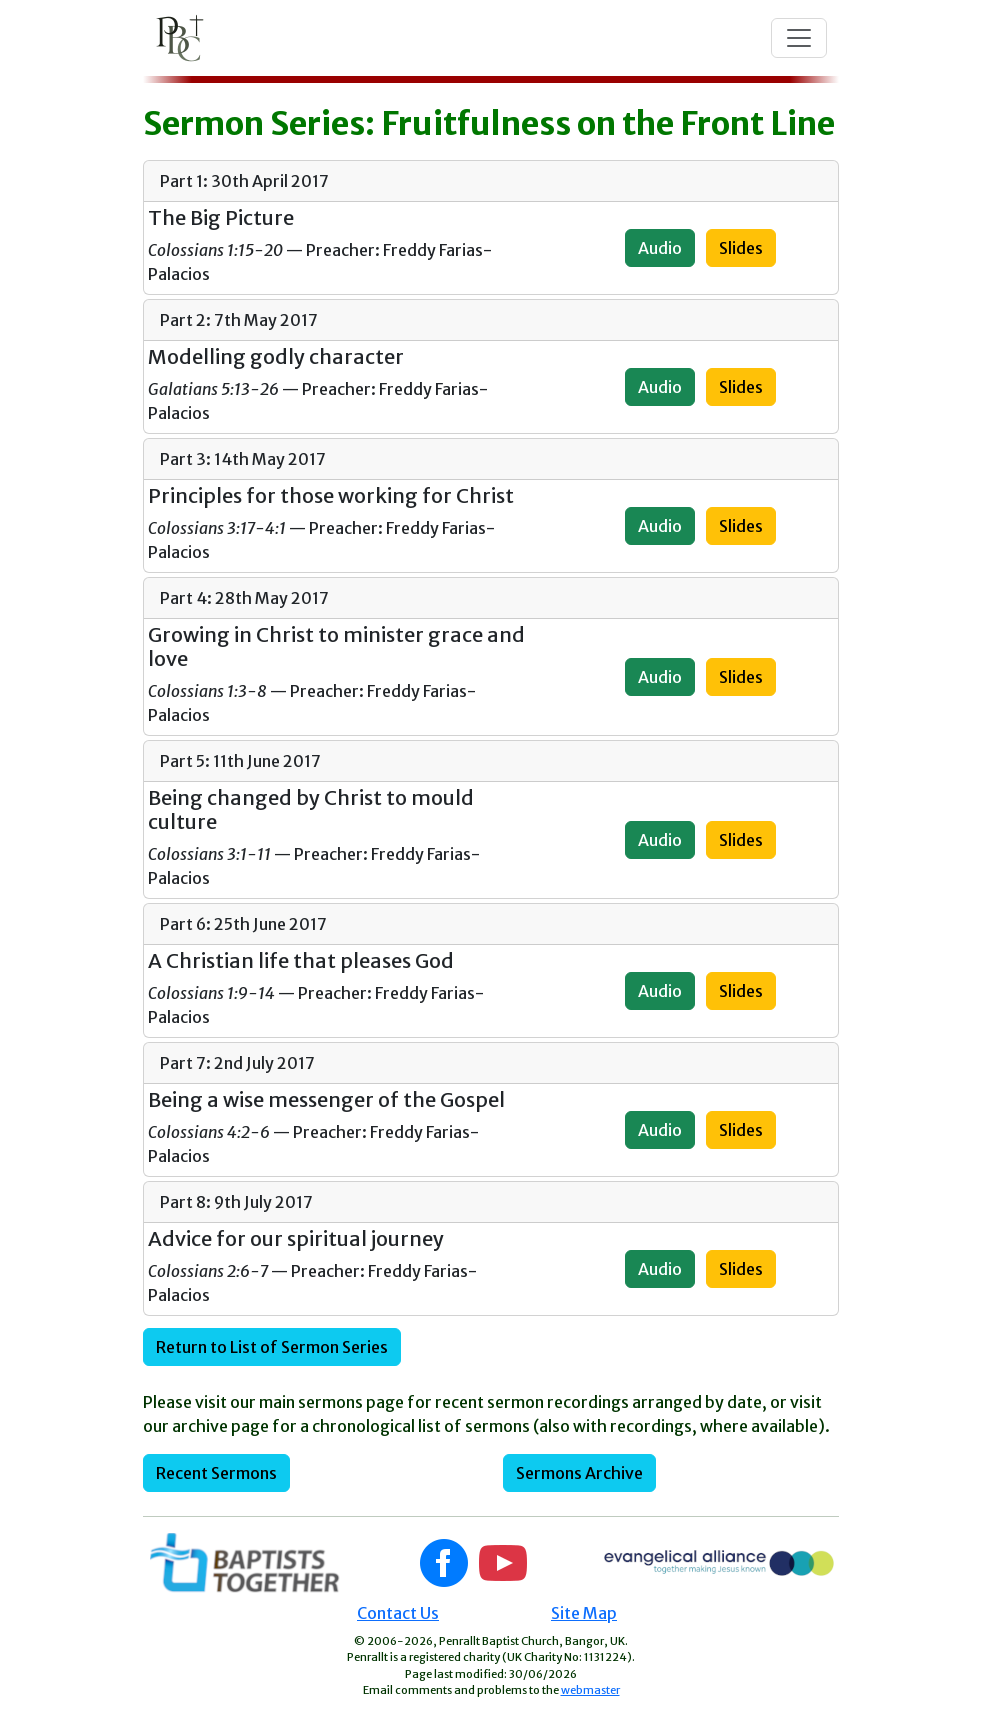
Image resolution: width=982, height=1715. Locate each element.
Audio (660, 248)
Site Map (584, 1613)
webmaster (590, 1690)
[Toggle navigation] (799, 38)
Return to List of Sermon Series (272, 1347)
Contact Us (398, 1613)
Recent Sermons (216, 1473)
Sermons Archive (579, 1473)
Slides (741, 248)
